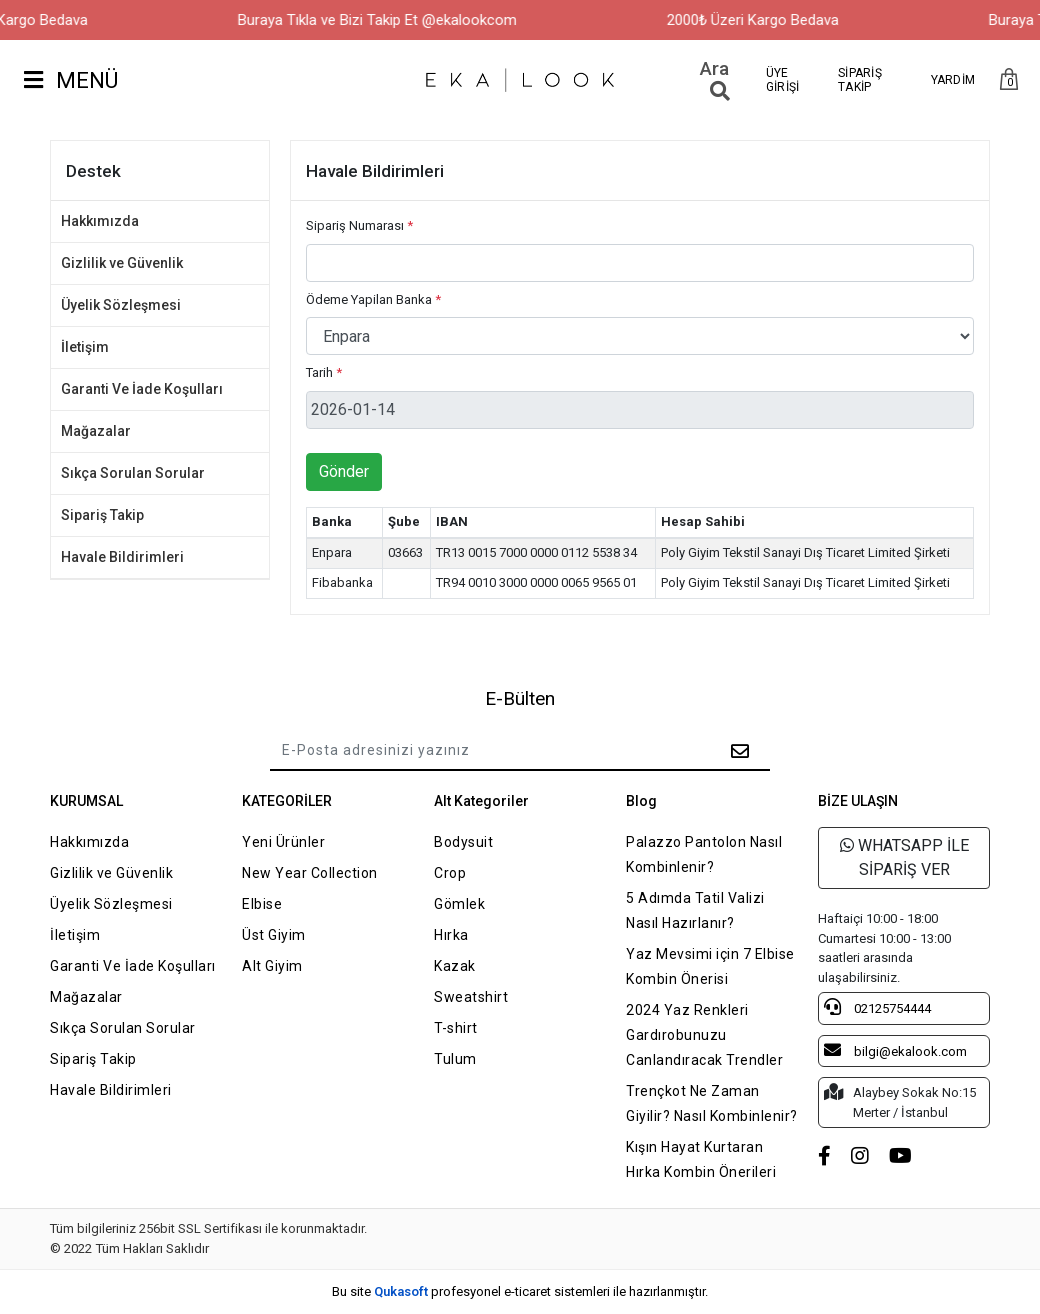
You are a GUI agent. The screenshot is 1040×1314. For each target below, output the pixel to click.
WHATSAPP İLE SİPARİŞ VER (904, 857)
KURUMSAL (86, 801)
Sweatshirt (471, 997)
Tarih (324, 372)
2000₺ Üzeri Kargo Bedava (774, 20)
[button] (1009, 80)
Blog (641, 801)
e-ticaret (527, 1291)
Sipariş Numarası (359, 225)
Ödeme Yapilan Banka (373, 299)
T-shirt (456, 1028)
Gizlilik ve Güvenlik (122, 263)
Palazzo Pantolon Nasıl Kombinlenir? (704, 854)
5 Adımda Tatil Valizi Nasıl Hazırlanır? (695, 910)
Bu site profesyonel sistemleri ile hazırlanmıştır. (520, 1291)
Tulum (455, 1059)
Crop (450, 873)
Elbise (262, 904)
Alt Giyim (272, 966)
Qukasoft (401, 1291)
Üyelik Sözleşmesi (121, 305)
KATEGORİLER (287, 801)
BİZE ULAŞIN (858, 801)
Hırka (451, 935)
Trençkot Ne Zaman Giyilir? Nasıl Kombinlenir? (712, 1103)
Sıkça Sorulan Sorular (133, 473)
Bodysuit (463, 842)
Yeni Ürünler (283, 842)
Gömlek (459, 904)
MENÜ (71, 80)
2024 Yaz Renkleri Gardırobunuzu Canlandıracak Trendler (704, 1035)
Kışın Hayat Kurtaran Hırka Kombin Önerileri (701, 1159)
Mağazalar (96, 431)
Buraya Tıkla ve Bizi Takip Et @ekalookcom (398, 20)
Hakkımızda (100, 221)
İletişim (85, 347)
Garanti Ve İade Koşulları (142, 389)
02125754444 (877, 1007)
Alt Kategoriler (481, 801)
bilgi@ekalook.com (895, 1050)
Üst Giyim (274, 935)
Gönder (344, 471)
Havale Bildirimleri (122, 557)
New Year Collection (310, 873)
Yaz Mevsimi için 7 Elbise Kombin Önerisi (710, 966)
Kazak (455, 966)
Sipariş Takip (102, 515)
